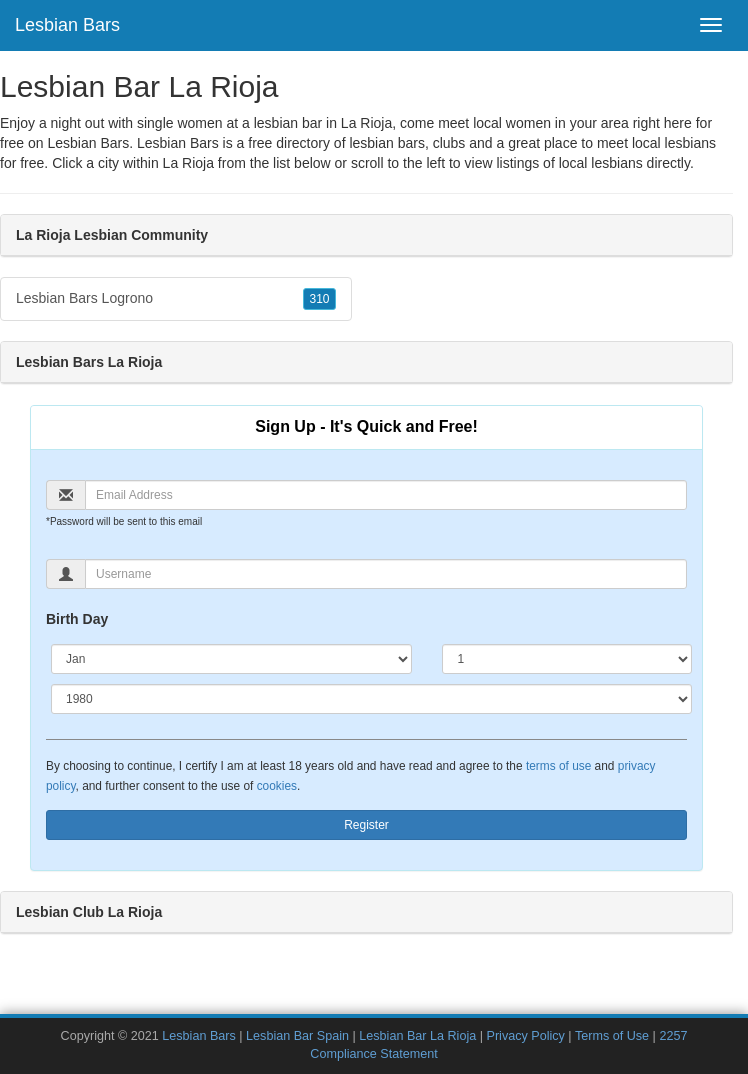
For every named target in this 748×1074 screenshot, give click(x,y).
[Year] (371, 699)
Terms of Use (612, 1036)
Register (366, 825)
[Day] (567, 659)
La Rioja (188, 163)
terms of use (558, 766)
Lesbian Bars (67, 25)
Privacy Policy (525, 1036)
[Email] (386, 495)
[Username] (386, 574)
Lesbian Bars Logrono (176, 299)
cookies (277, 786)
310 (319, 299)
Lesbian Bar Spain (297, 1036)
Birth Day (77, 619)
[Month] (231, 659)
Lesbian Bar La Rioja (417, 1036)
